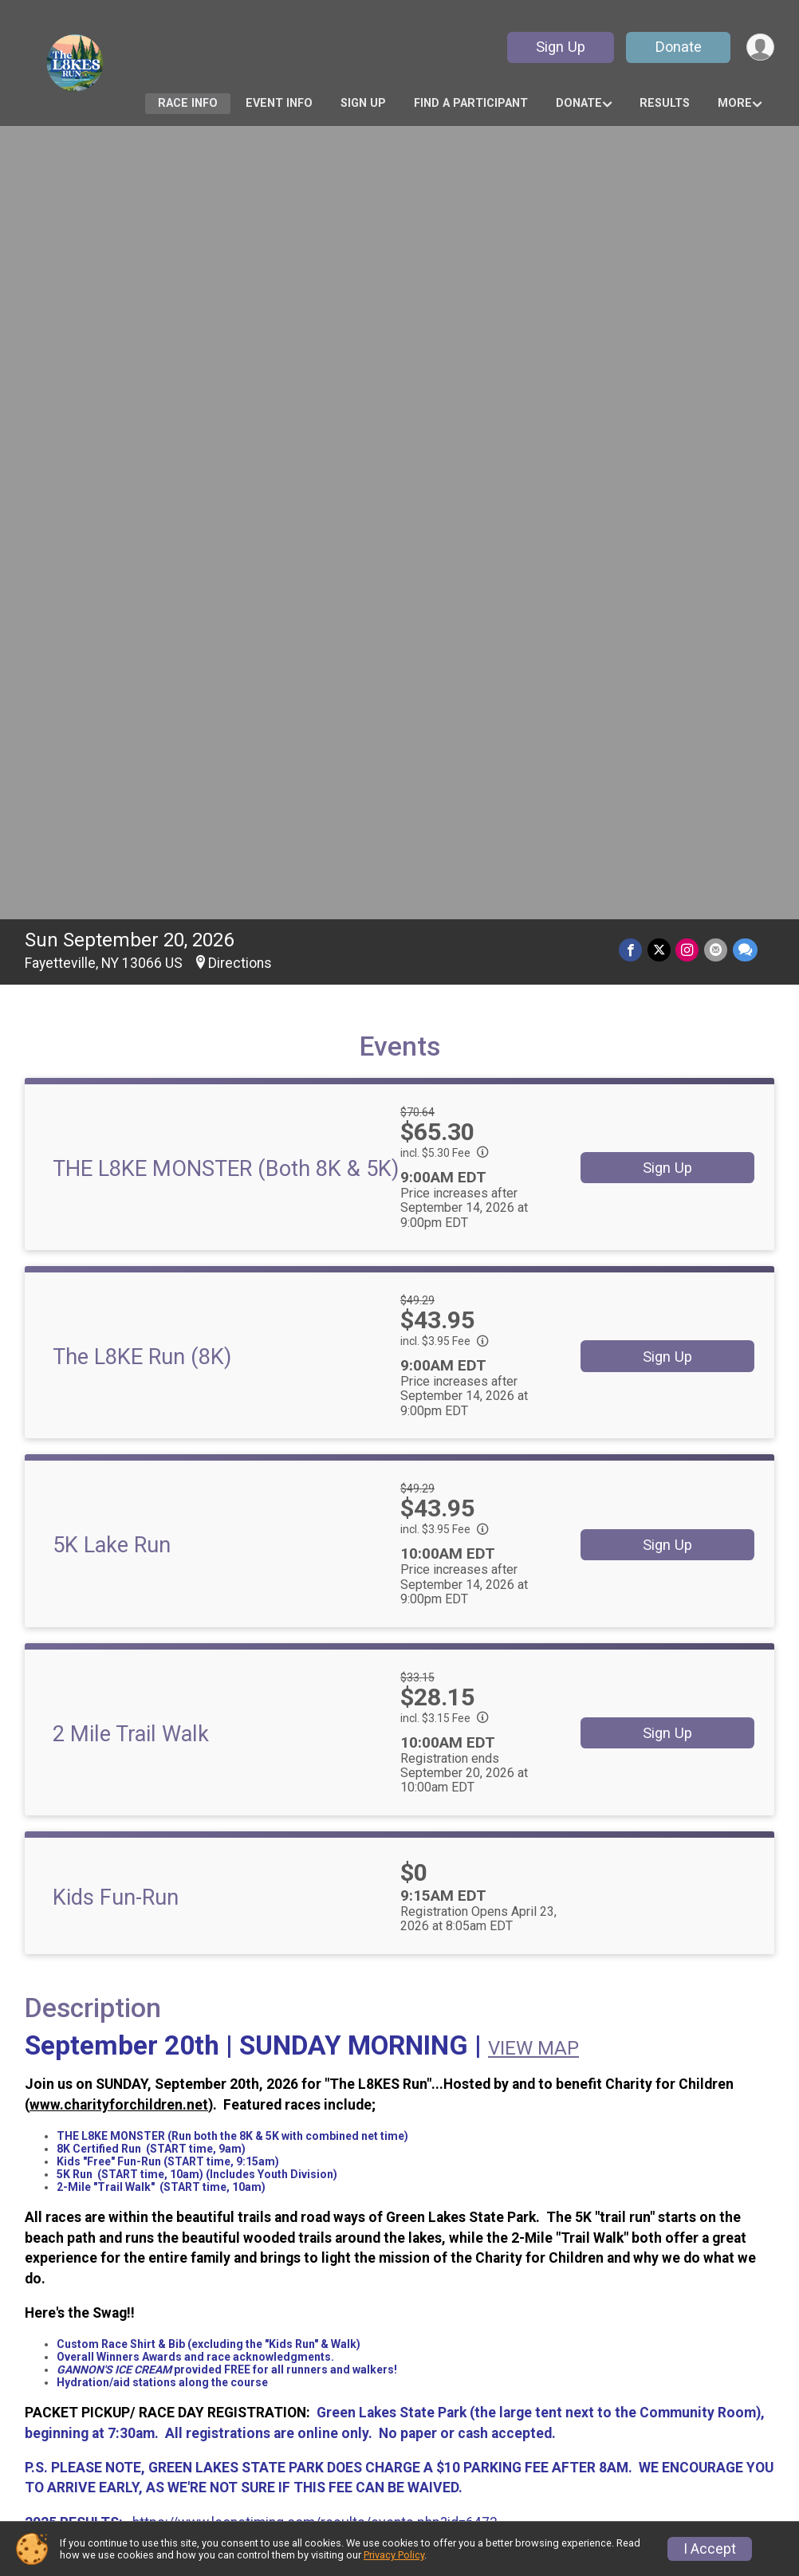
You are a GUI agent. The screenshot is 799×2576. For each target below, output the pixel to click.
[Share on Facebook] (632, 169)
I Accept (709, 2549)
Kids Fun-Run (116, 1117)
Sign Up (559, 46)
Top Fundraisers (461, 2432)
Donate (677, 46)
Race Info (188, 103)
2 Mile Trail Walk (131, 953)
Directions (240, 183)
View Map (400, 2130)
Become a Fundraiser (477, 2399)
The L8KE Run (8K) (142, 576)
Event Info (279, 103)
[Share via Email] (716, 169)
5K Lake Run (112, 764)
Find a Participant (471, 103)
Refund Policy (270, 2412)
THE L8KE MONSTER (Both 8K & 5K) (226, 388)
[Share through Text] (745, 169)
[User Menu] (759, 47)
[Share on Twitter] (660, 169)
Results (665, 103)
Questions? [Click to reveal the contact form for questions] (90, 1895)
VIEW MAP (533, 1268)
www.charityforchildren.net (119, 1324)
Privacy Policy (394, 2555)
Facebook (303, 2247)
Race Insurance (470, 2465)
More (735, 103)
